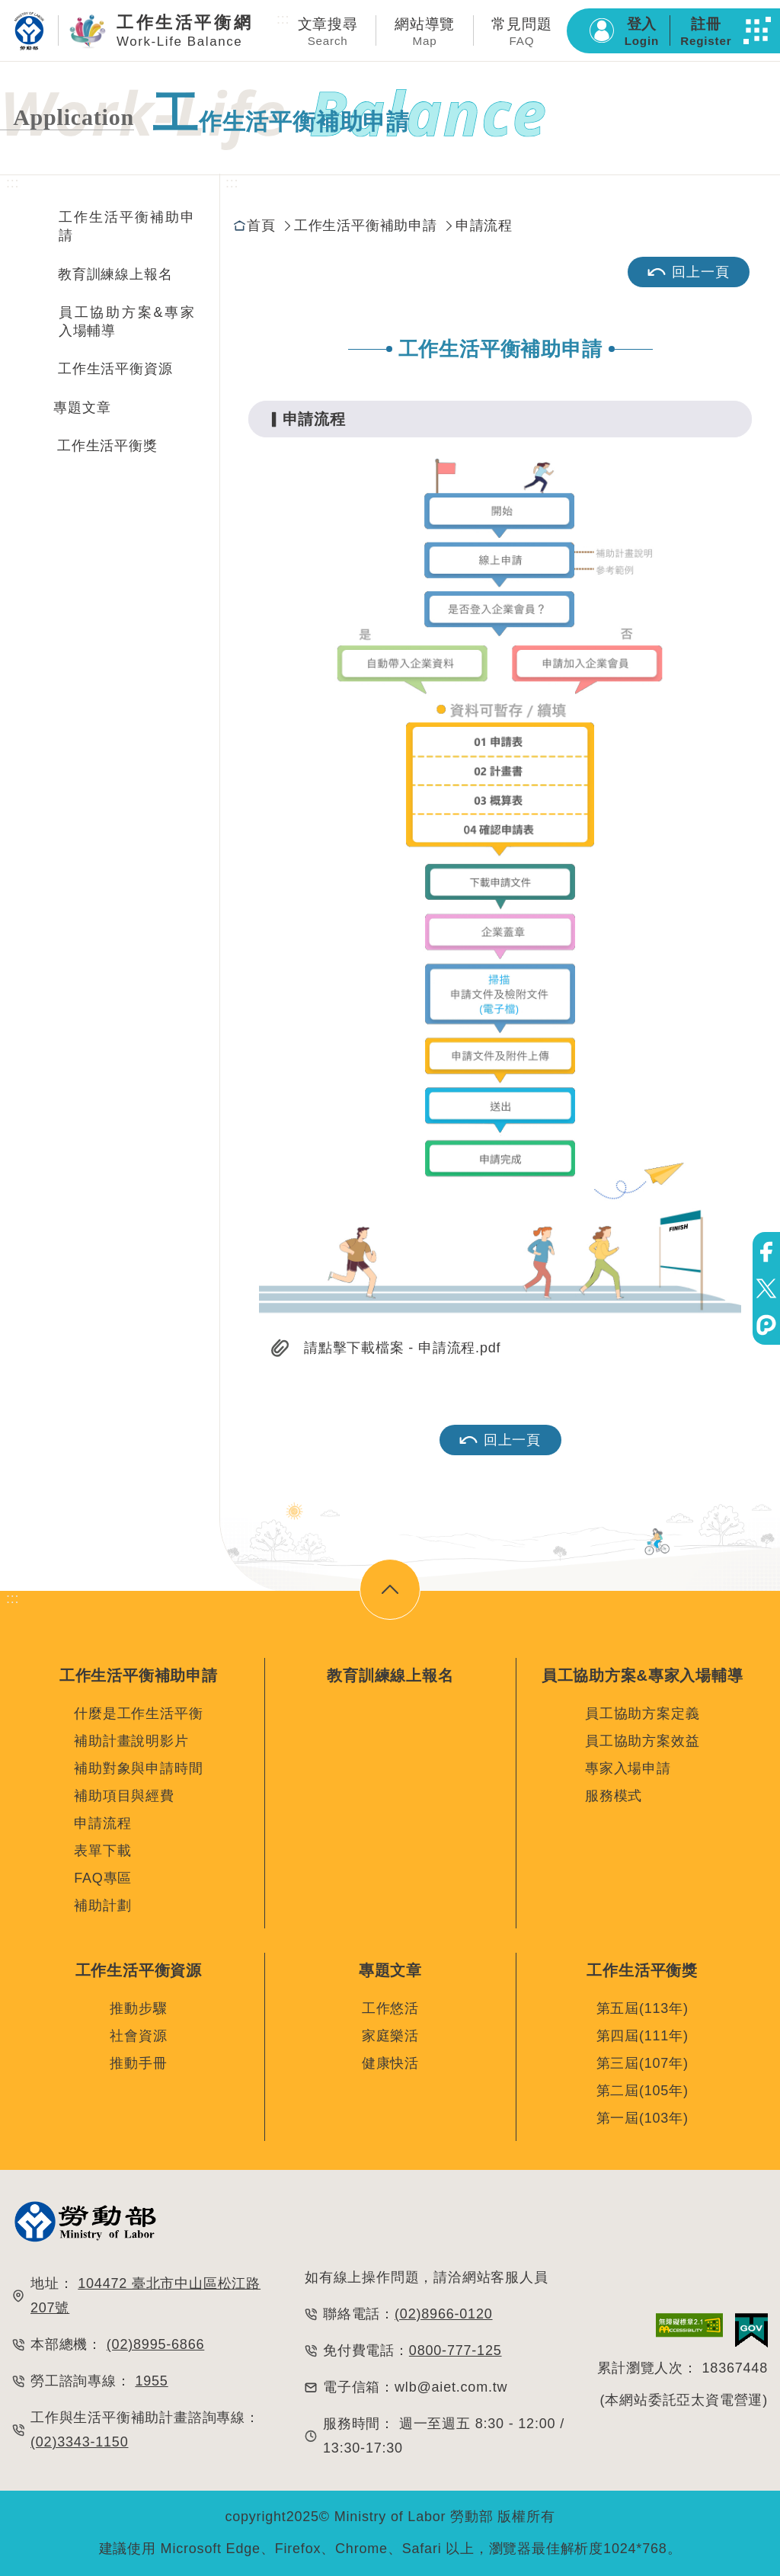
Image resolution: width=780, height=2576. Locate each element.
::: (283, 19)
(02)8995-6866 (156, 2344)
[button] (757, 30)
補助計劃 (102, 1905)
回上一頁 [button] (500, 1440)
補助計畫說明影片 (131, 1741)
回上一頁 (688, 272)
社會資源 (138, 2035)
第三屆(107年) (642, 2063)
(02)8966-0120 (444, 2314)
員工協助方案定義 (642, 1713)
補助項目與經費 (124, 1795)
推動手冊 (138, 2063)
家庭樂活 (390, 2035)
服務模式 (613, 1795)
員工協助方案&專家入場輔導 (127, 321)
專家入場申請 (628, 1768)
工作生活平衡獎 (107, 445)
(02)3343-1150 (79, 2442)
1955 (151, 2381)
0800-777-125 (455, 2350)
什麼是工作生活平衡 (138, 1713)
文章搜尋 (328, 31)
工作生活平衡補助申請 (127, 226)
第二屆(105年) (642, 2090)
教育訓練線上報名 (115, 274)
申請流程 (484, 225)
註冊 (705, 31)
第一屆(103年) (642, 2118)
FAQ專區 (103, 1878)
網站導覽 (425, 31)
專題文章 (81, 407)
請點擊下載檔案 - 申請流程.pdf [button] (402, 1347)
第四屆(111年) (642, 2035)
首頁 (261, 225)
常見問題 (521, 31)
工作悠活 (390, 2008)
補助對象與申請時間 (138, 1768)
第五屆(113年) (642, 2008)
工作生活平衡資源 (115, 368)
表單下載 (102, 1850)
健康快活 (390, 2063)
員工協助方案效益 (642, 1741)
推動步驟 (138, 2008)
